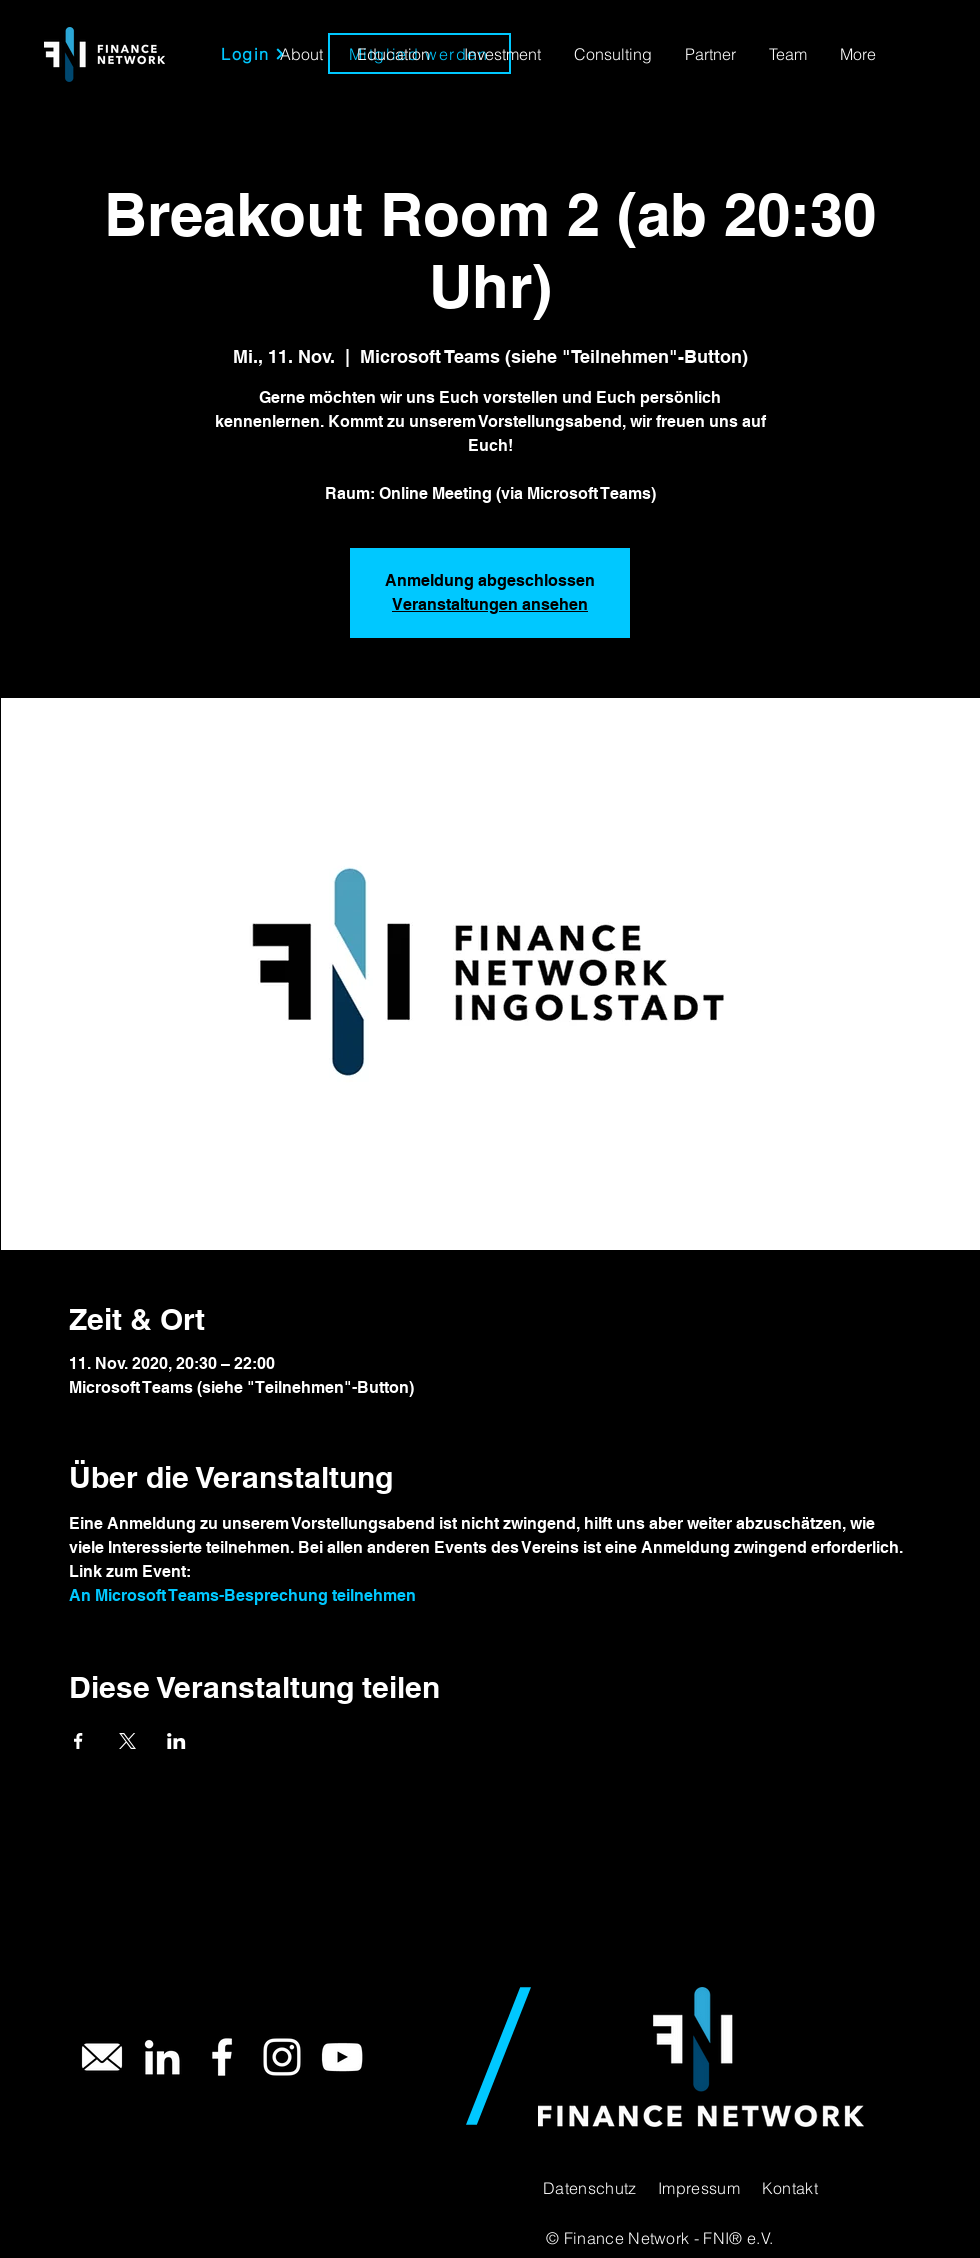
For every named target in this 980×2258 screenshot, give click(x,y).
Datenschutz (590, 2188)
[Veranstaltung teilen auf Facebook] (78, 1741)
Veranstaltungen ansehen (490, 604)
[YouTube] (342, 2057)
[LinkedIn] (162, 2057)
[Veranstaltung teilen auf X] (127, 1741)
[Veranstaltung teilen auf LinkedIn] (176, 1741)
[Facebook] (222, 2057)
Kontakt (790, 2188)
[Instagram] (282, 2057)
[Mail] (102, 2057)
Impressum (699, 2188)
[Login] (253, 53)
